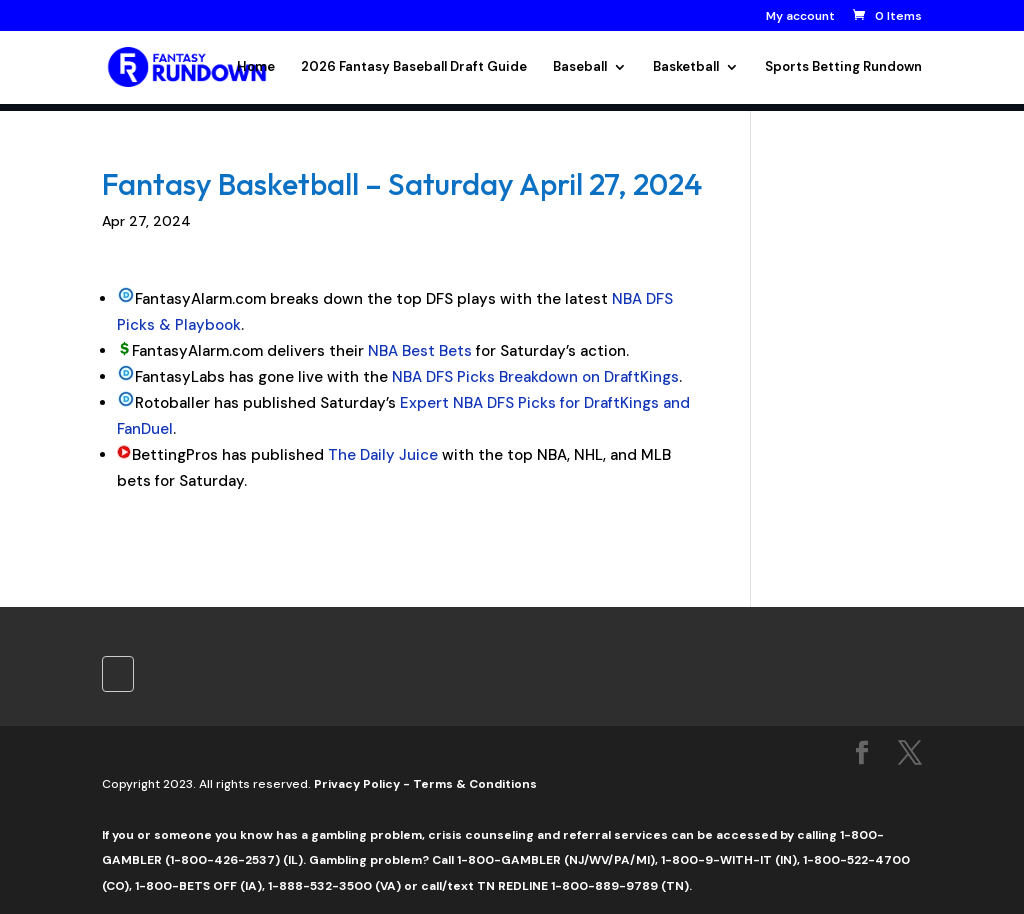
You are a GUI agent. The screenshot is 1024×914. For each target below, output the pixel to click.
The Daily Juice (383, 455)
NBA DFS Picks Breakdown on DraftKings (535, 377)
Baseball (580, 67)
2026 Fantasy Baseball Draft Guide (414, 67)
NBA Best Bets (420, 351)
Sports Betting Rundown (843, 67)
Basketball (686, 67)
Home (256, 67)
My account (800, 17)
